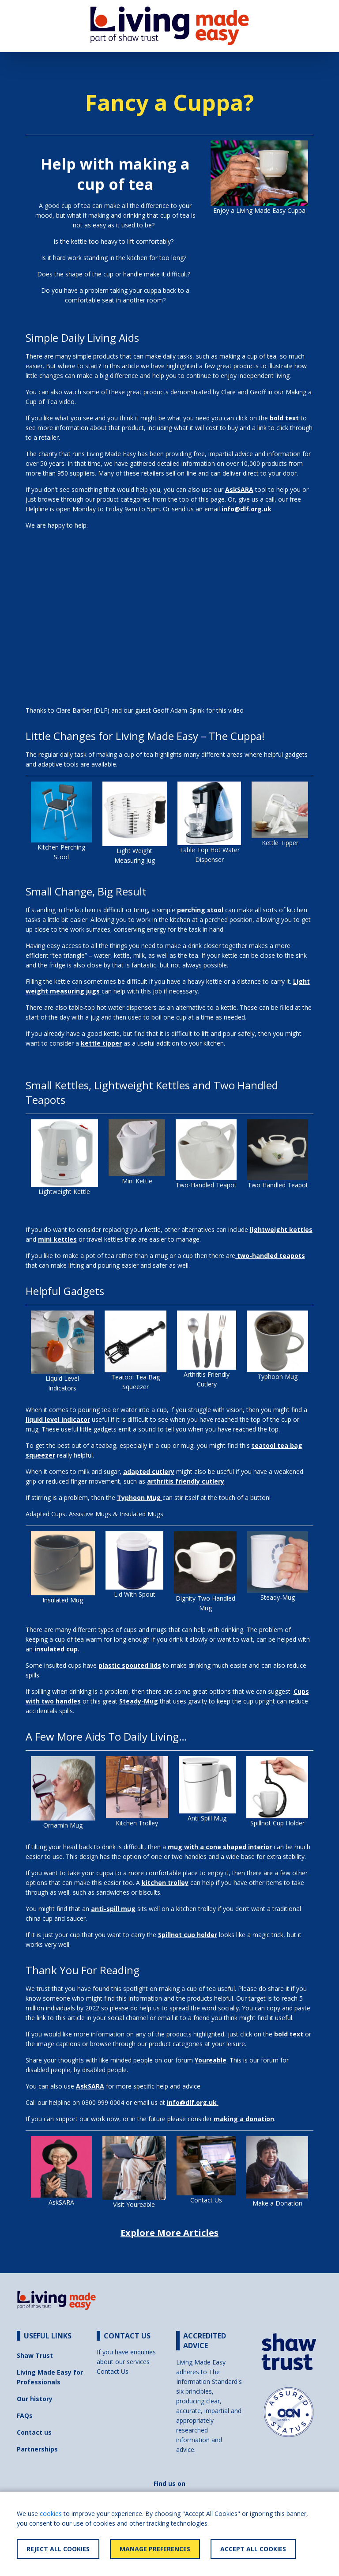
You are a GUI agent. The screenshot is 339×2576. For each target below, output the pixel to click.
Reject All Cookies (58, 2549)
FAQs (25, 2415)
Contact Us (206, 2200)
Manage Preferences (155, 2549)
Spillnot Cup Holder (277, 1823)
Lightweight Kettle (64, 1191)
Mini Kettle (137, 1181)
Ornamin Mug (63, 1825)
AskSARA (61, 2202)
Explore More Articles (169, 2233)
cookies (51, 2513)
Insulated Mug (62, 1600)
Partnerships (37, 2449)
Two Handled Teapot (278, 1185)
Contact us (34, 2432)
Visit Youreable (134, 2204)
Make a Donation (277, 2203)
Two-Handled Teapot (206, 1185)
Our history (35, 2399)
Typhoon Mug (277, 1376)
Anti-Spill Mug (207, 1818)
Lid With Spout (134, 1594)
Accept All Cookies (253, 2549)
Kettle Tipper (280, 843)
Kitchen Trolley (137, 1823)
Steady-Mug (277, 1597)
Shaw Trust (35, 2355)
